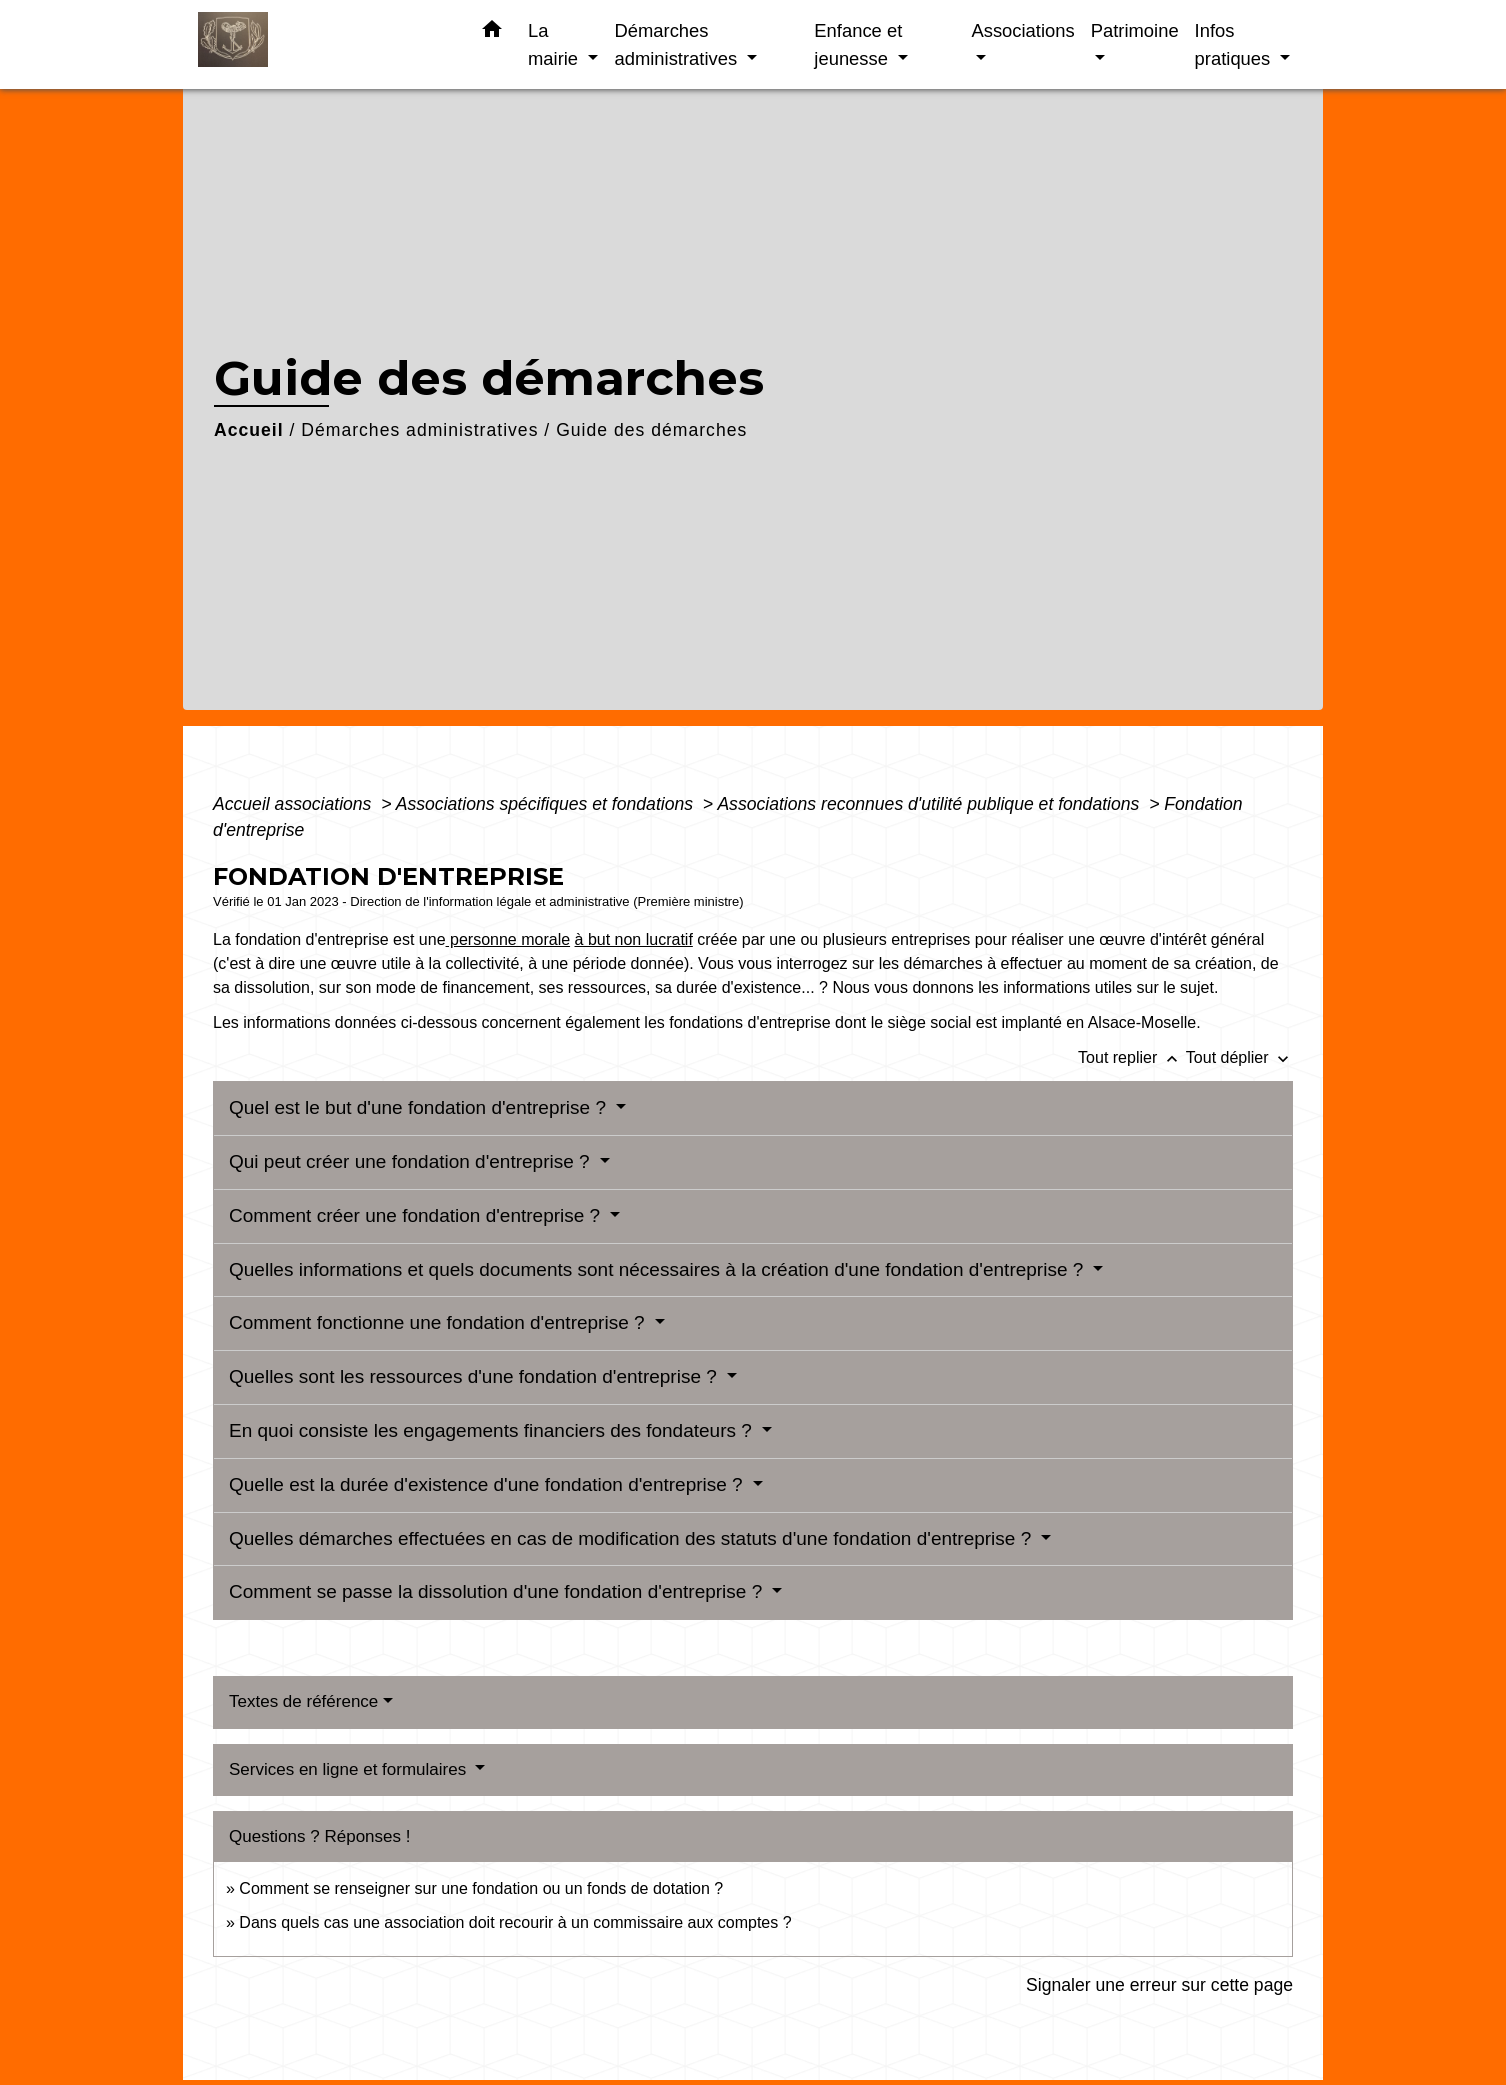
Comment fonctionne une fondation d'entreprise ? (439, 1322)
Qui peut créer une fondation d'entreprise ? (412, 1161)
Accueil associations (294, 804)
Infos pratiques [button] (1235, 44)
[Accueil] (323, 44)
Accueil (249, 430)
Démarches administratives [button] (678, 44)
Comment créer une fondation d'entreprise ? (417, 1215)
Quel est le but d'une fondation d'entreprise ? (420, 1107)
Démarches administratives (419, 430)
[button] (492, 33)
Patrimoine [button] (1135, 30)
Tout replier (1132, 1057)
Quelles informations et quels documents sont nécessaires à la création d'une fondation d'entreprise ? (659, 1269)
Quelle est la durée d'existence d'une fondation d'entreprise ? (488, 1484)
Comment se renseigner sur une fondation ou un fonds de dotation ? (481, 1888)
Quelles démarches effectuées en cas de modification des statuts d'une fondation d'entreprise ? (633, 1538)
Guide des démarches (651, 430)
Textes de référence (303, 1701)
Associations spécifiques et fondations (547, 804)
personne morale (508, 939)
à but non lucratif (634, 939)
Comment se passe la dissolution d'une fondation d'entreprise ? (498, 1591)
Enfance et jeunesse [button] (858, 44)
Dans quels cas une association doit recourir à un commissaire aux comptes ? (515, 1922)
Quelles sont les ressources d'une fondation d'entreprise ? (475, 1376)
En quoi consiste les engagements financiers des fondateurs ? (493, 1430)
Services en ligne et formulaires (350, 1769)
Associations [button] (1022, 30)
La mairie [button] (555, 44)
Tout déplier (1239, 1057)
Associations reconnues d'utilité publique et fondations (930, 804)
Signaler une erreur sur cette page (1159, 1985)
